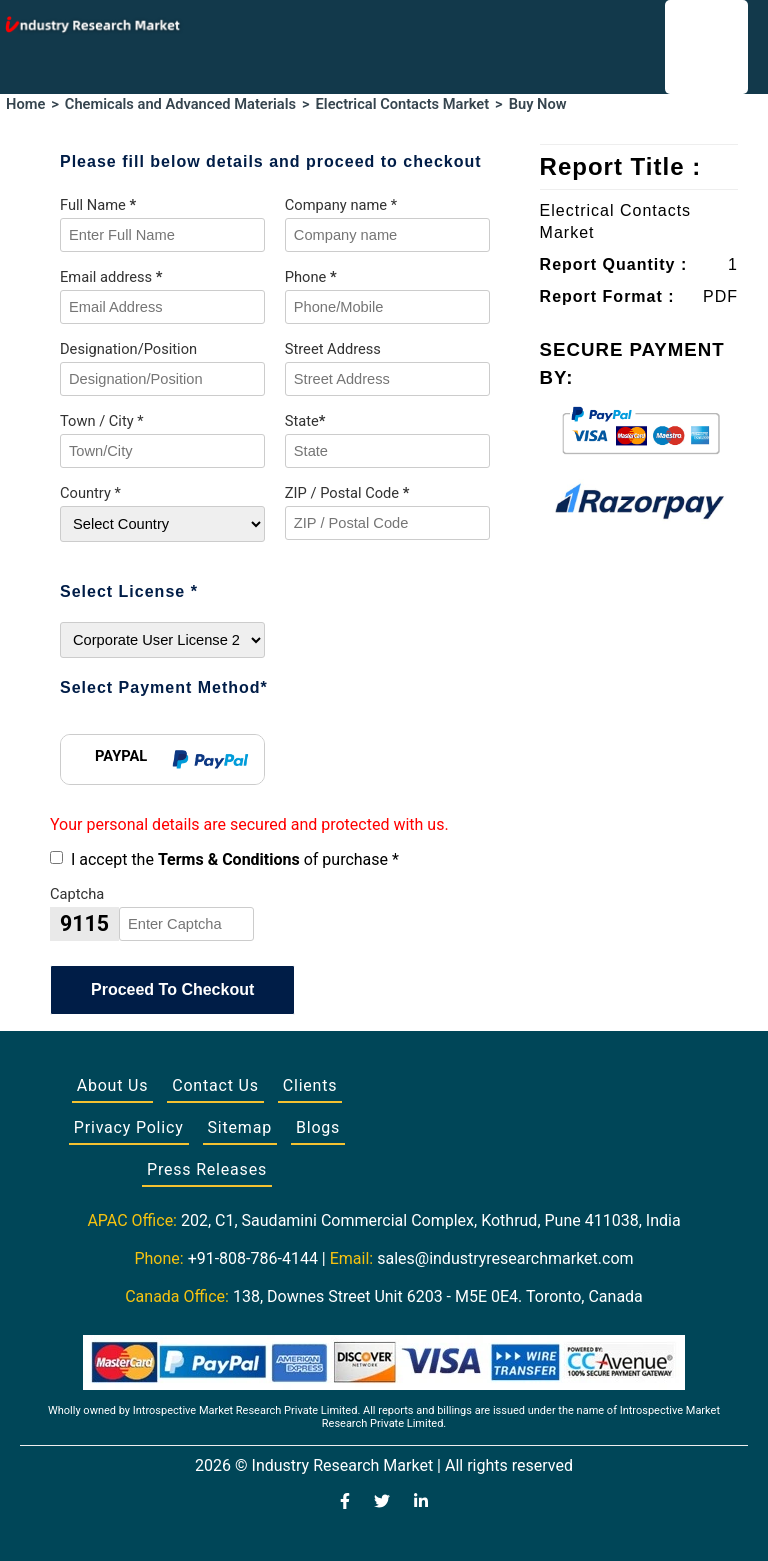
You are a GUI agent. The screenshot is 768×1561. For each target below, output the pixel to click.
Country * (90, 493)
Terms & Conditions (229, 859)
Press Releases (207, 1169)
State (305, 421)
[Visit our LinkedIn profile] (421, 1503)
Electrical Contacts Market (403, 104)
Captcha (77, 894)
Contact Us (215, 1085)
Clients (310, 1085)
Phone (311, 277)
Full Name (98, 205)
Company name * (341, 205)
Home (25, 104)
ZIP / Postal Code (347, 493)
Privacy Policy (129, 1127)
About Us (113, 1085)
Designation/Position (128, 349)
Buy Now (538, 104)
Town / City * (102, 421)
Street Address (333, 349)
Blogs (318, 1127)
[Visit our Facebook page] (345, 1503)
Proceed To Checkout (172, 989)
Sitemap (240, 1127)
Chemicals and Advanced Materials (180, 104)
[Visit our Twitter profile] (382, 1503)
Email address (111, 277)
